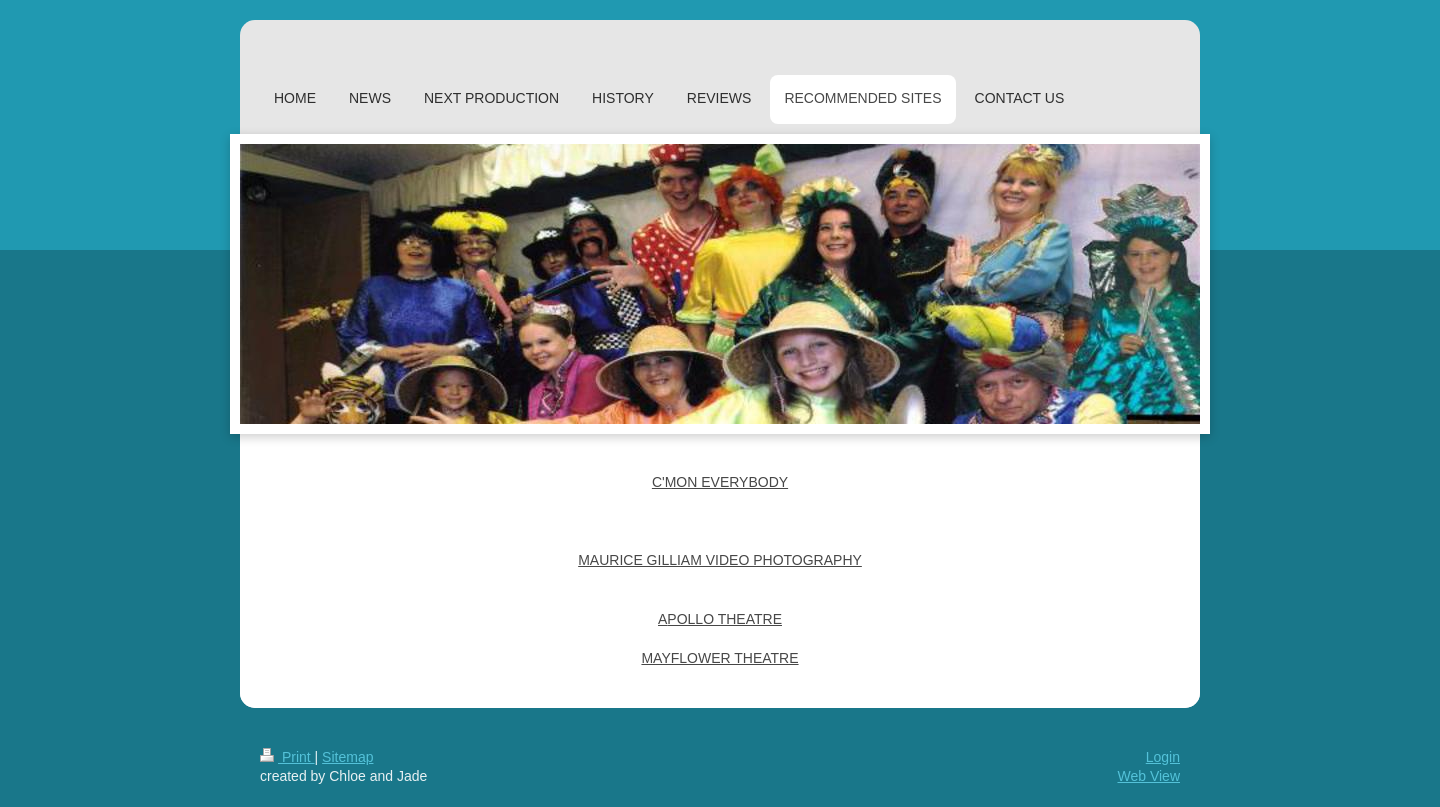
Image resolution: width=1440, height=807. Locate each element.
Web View (1148, 776)
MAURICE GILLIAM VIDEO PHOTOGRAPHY (720, 560)
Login (1163, 757)
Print (287, 757)
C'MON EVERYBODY (720, 482)
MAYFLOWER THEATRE (719, 658)
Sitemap (347, 757)
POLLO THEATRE (724, 619)
